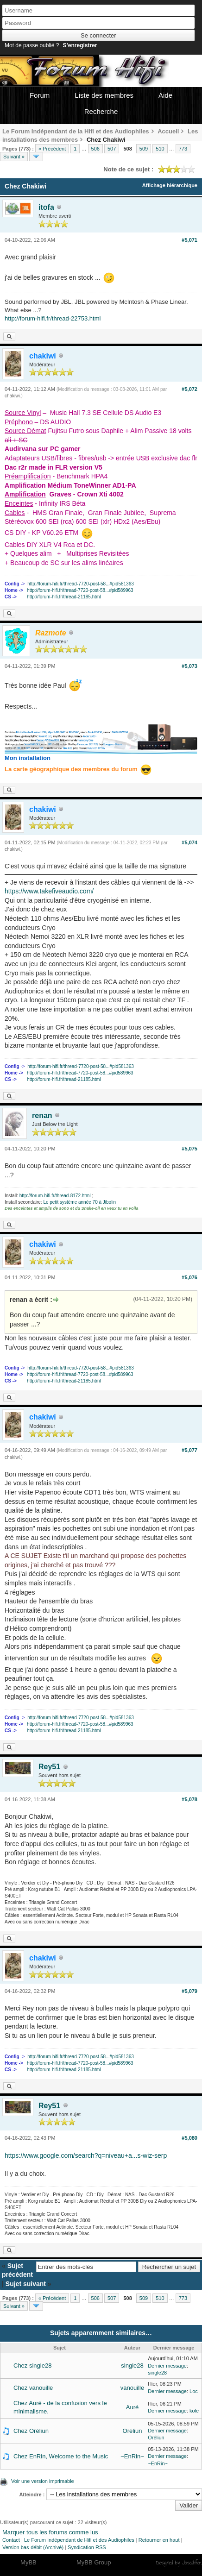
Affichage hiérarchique (169, 185)
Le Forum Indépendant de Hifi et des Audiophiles (79, 2540)
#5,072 (189, 389)
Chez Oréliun (31, 2430)
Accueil (168, 131)
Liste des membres (104, 95)
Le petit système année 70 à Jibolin (79, 1202)
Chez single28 (32, 2365)
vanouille (132, 2387)
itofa (46, 207)
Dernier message (167, 2366)
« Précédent (52, 148)
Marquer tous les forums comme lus (50, 2532)
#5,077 (189, 1450)
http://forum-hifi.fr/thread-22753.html (53, 318)
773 (183, 148)
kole (194, 2410)
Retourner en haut (159, 2540)
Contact (11, 2540)
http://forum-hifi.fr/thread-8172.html (55, 1195)
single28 (132, 2365)
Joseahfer (191, 2562)
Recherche (101, 111)
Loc (193, 2391)
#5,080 (189, 2138)
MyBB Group (93, 2562)
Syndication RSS (87, 2547)
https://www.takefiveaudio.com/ (49, 891)
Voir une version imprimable (42, 2481)
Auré (132, 2407)
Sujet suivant (26, 2283)
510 (160, 148)
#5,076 (189, 1277)
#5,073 (189, 666)
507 (111, 148)
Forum (40, 95)
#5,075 (189, 1148)
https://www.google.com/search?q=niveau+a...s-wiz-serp (86, 2155)
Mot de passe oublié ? (32, 45)
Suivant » (14, 156)
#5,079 (189, 1991)
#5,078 (189, 1799)
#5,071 (189, 240)
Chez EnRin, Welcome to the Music (60, 2456)
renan (42, 1115)
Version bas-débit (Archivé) (32, 2547)
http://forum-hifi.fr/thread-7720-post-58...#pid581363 (80, 583)
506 (95, 148)
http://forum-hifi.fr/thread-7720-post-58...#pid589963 (80, 590)
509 (143, 148)
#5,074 (189, 842)
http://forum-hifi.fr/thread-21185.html (64, 596)
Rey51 (49, 1767)
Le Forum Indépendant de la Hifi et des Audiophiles (75, 131)
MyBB (28, 2562)
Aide (165, 95)
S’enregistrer (80, 45)
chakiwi (12, 395)
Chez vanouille (33, 2387)
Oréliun (132, 2430)
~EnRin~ (132, 2456)
